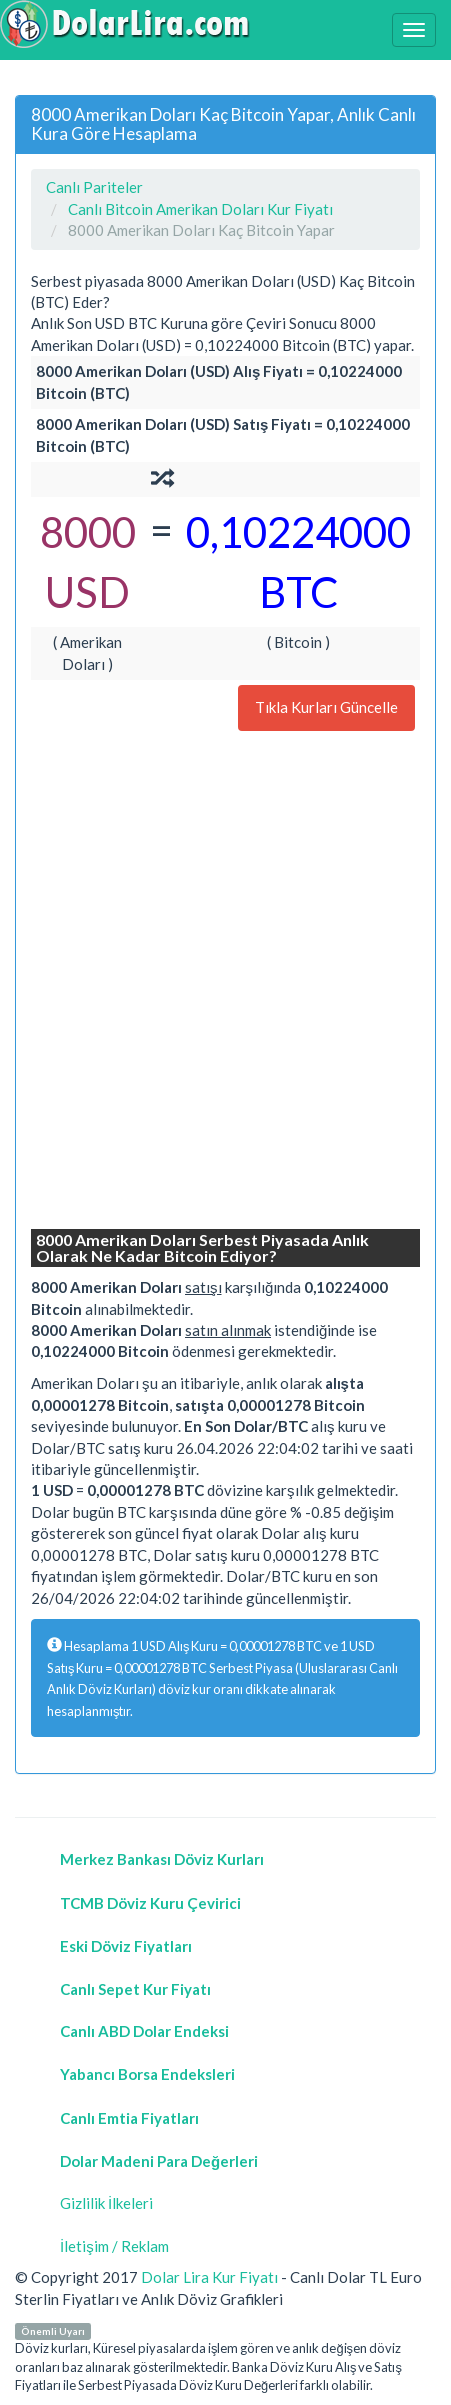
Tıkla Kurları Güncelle (326, 707)
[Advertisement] (225, 982)
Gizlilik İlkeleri (106, 2203)
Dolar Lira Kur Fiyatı (209, 2277)
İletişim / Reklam (114, 2246)
